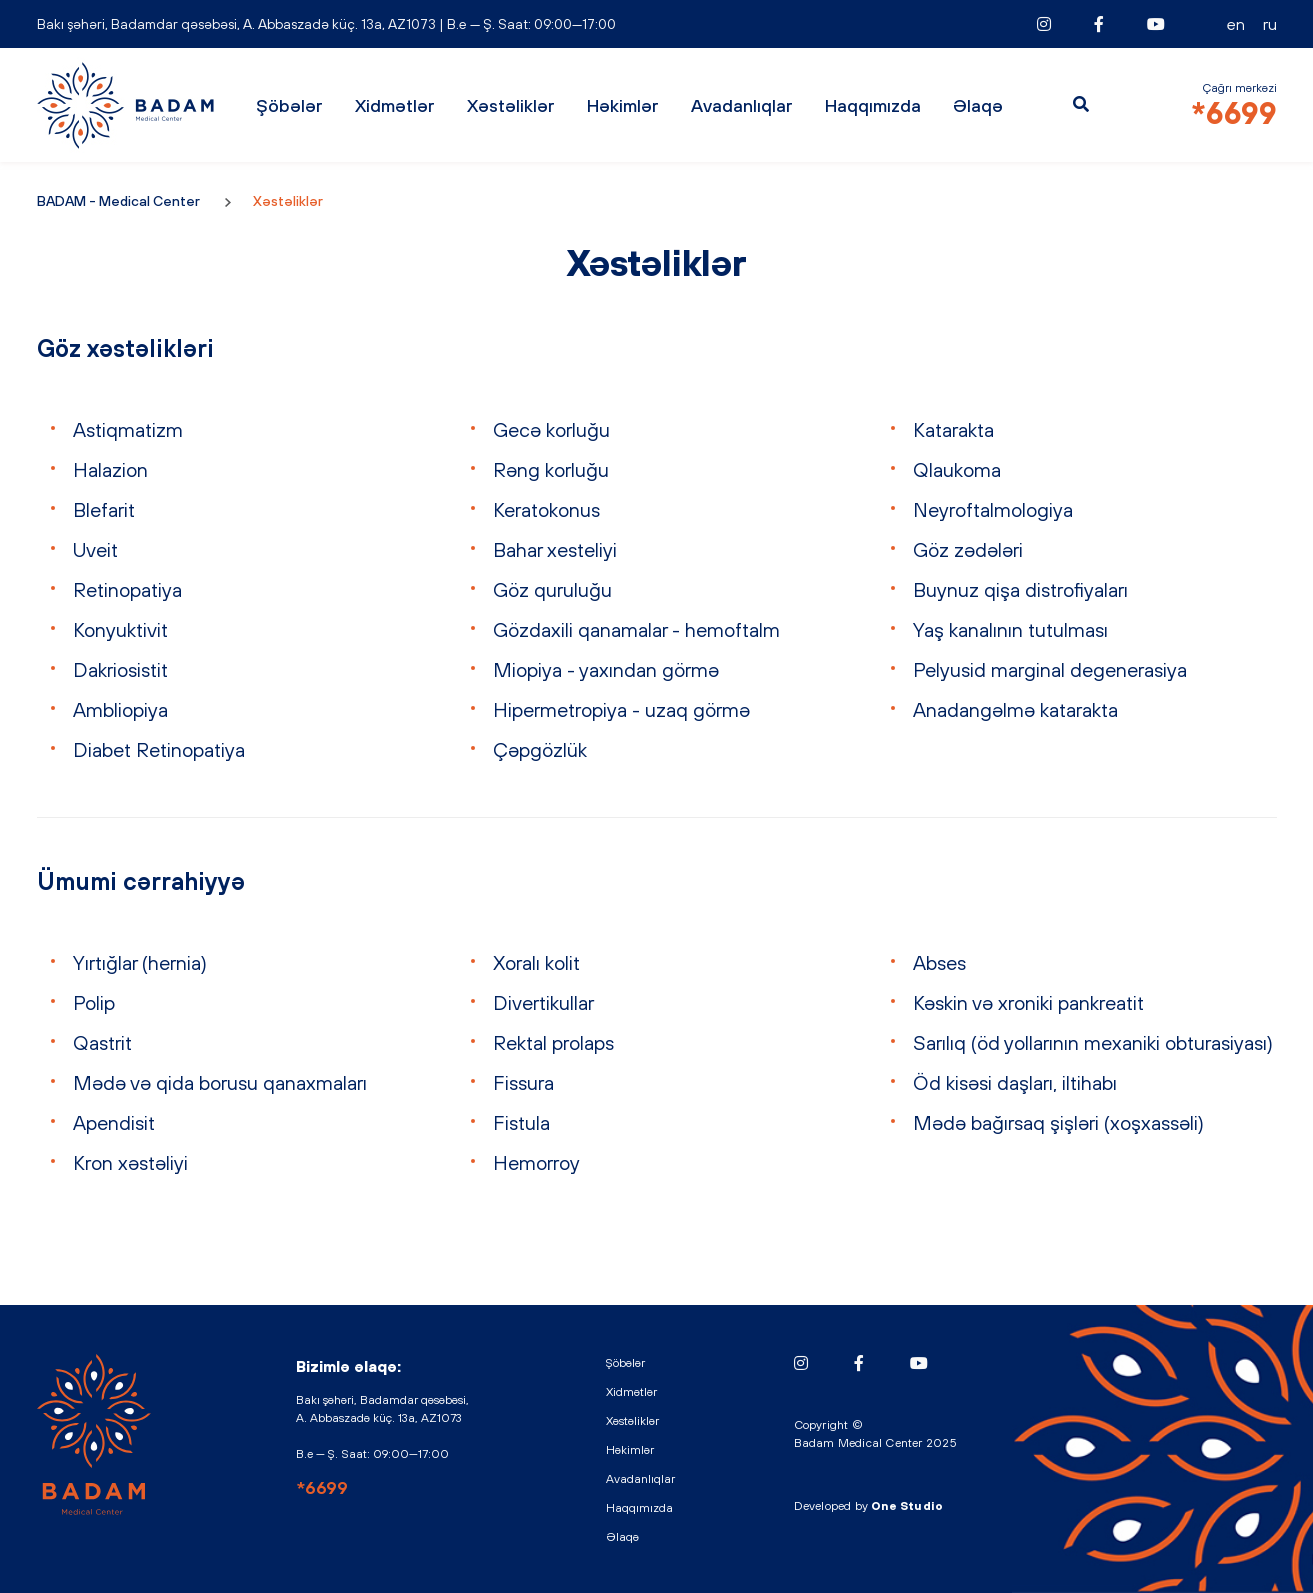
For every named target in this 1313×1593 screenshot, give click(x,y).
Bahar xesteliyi (555, 549)
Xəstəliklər (511, 105)
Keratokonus (546, 509)
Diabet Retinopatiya (159, 749)
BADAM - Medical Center (127, 105)
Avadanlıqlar (742, 105)
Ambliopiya (120, 709)
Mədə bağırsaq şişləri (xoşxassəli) (1058, 1122)
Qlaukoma (957, 469)
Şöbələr (289, 105)
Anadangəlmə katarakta (1015, 709)
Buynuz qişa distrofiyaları (1020, 589)
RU (1270, 24)
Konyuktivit (120, 629)
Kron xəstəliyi (130, 1162)
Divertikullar (543, 1002)
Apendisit (114, 1122)
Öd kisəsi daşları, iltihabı (1015, 1082)
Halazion (110, 469)
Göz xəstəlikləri (125, 348)
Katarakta (953, 429)
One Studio (907, 1506)
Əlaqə (978, 105)
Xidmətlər (395, 105)
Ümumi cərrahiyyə (141, 881)
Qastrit (102, 1042)
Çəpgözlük (540, 749)
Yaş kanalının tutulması (1010, 629)
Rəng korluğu (551, 469)
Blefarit (104, 509)
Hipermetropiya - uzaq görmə (621, 709)
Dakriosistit (120, 669)
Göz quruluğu (552, 589)
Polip (94, 1002)
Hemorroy (536, 1162)
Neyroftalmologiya (993, 509)
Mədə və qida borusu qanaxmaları (220, 1082)
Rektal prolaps (553, 1042)
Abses (939, 962)
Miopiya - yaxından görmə (606, 669)
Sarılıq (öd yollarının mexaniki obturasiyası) (1093, 1042)
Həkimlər (623, 105)
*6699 (1234, 113)
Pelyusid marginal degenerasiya (1050, 669)
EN (1236, 24)
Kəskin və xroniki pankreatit (1028, 1002)
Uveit (95, 549)
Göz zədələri (968, 549)
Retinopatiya (127, 589)
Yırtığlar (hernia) (140, 962)
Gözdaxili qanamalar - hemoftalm (636, 629)
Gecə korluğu (551, 429)
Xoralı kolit (536, 962)
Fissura (523, 1082)
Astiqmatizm (128, 429)
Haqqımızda (873, 105)
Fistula (521, 1122)
